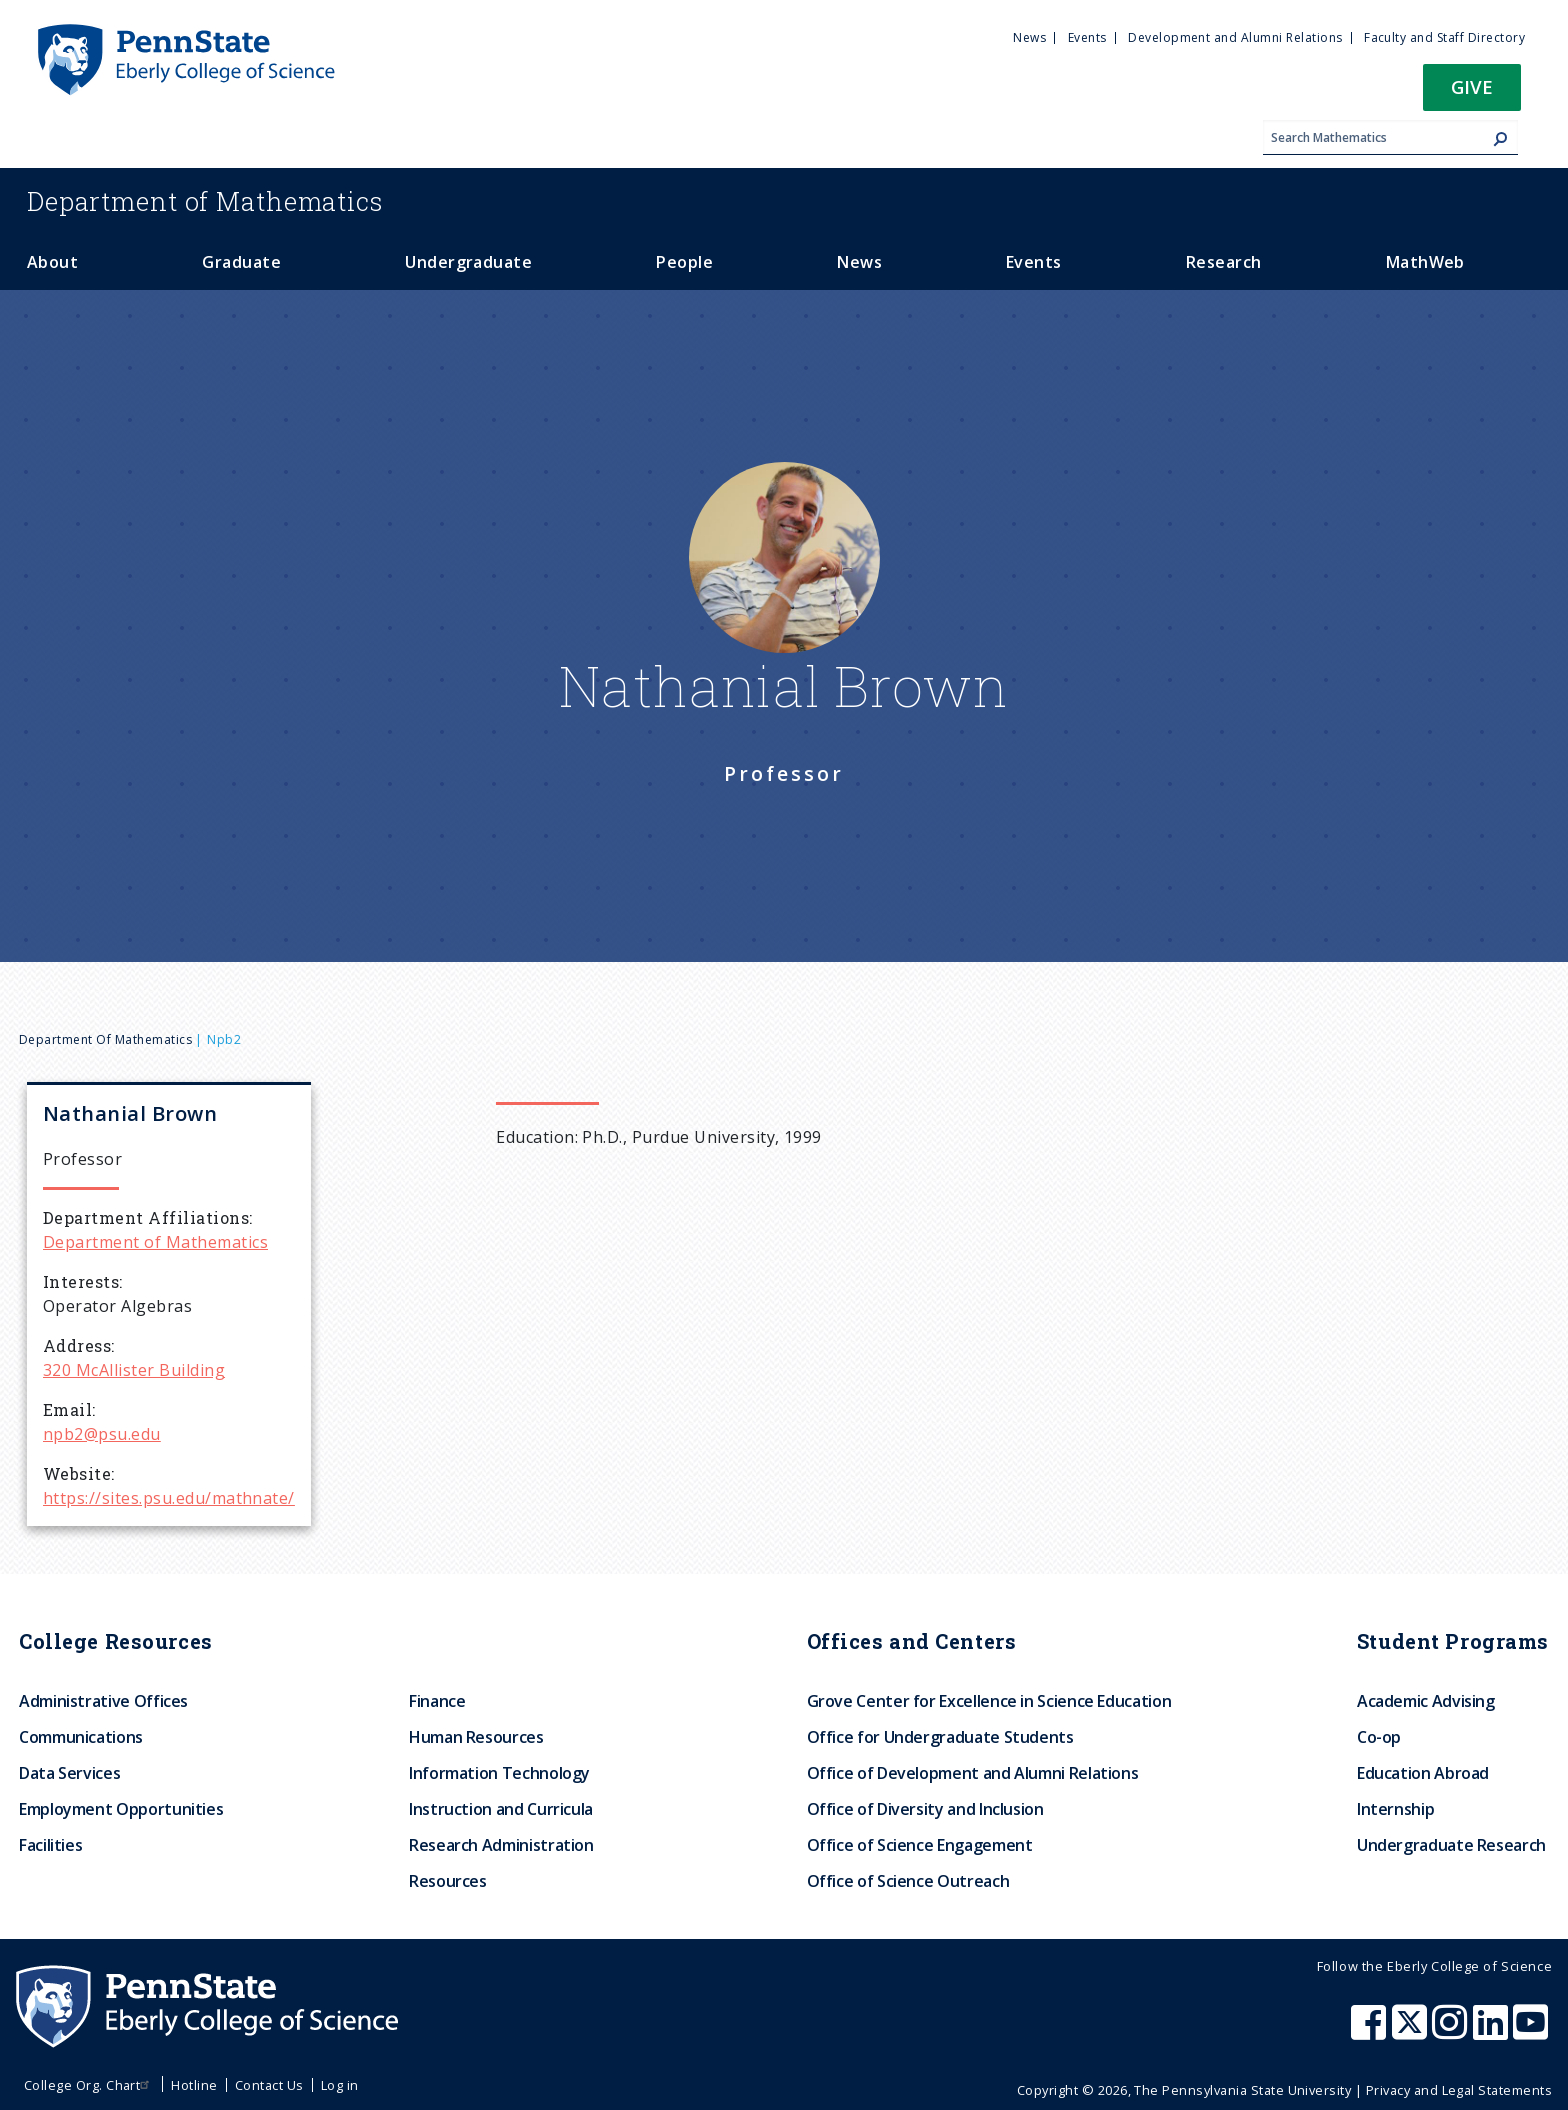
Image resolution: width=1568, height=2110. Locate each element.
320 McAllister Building (134, 1370)
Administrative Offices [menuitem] (103, 1701)
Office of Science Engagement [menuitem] (920, 1845)
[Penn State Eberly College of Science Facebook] (1371, 2032)
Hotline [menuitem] (194, 2085)
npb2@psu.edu (102, 1434)
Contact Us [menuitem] (269, 2085)
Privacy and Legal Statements (1459, 2090)
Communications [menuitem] (81, 1737)
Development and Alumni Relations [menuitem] (1235, 37)
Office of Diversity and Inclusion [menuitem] (925, 1809)
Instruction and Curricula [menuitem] (501, 1809)
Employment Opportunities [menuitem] (121, 1809)
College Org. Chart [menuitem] (89, 2085)
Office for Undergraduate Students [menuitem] (940, 1737)
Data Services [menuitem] (69, 1773)
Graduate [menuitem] (241, 262)
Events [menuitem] (1087, 37)
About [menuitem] (52, 262)
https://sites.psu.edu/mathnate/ (169, 1498)
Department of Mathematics (105, 1039)
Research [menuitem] (1224, 262)
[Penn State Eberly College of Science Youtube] (1532, 2032)
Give (1472, 86)
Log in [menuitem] (340, 2085)
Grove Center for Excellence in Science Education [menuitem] (989, 1701)
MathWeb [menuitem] (1425, 262)
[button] (1472, 93)
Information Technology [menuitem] (499, 1773)
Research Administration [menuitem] (501, 1845)
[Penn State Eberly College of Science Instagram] (1452, 2032)
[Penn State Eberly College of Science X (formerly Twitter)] (1412, 2032)
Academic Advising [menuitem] (1426, 1701)
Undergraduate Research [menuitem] (1451, 1845)
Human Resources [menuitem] (476, 1737)
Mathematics (205, 201)
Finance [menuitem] (437, 1701)
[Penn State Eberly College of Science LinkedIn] (1493, 2032)
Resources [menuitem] (448, 1881)
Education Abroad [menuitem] (1423, 1773)
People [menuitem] (684, 262)
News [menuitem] (1029, 37)
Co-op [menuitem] (1379, 1737)
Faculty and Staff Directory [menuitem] (1444, 37)
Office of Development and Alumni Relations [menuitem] (973, 1773)
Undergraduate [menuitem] (468, 262)
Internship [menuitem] (1395, 1809)
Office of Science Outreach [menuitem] (908, 1881)
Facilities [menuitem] (50, 1845)
